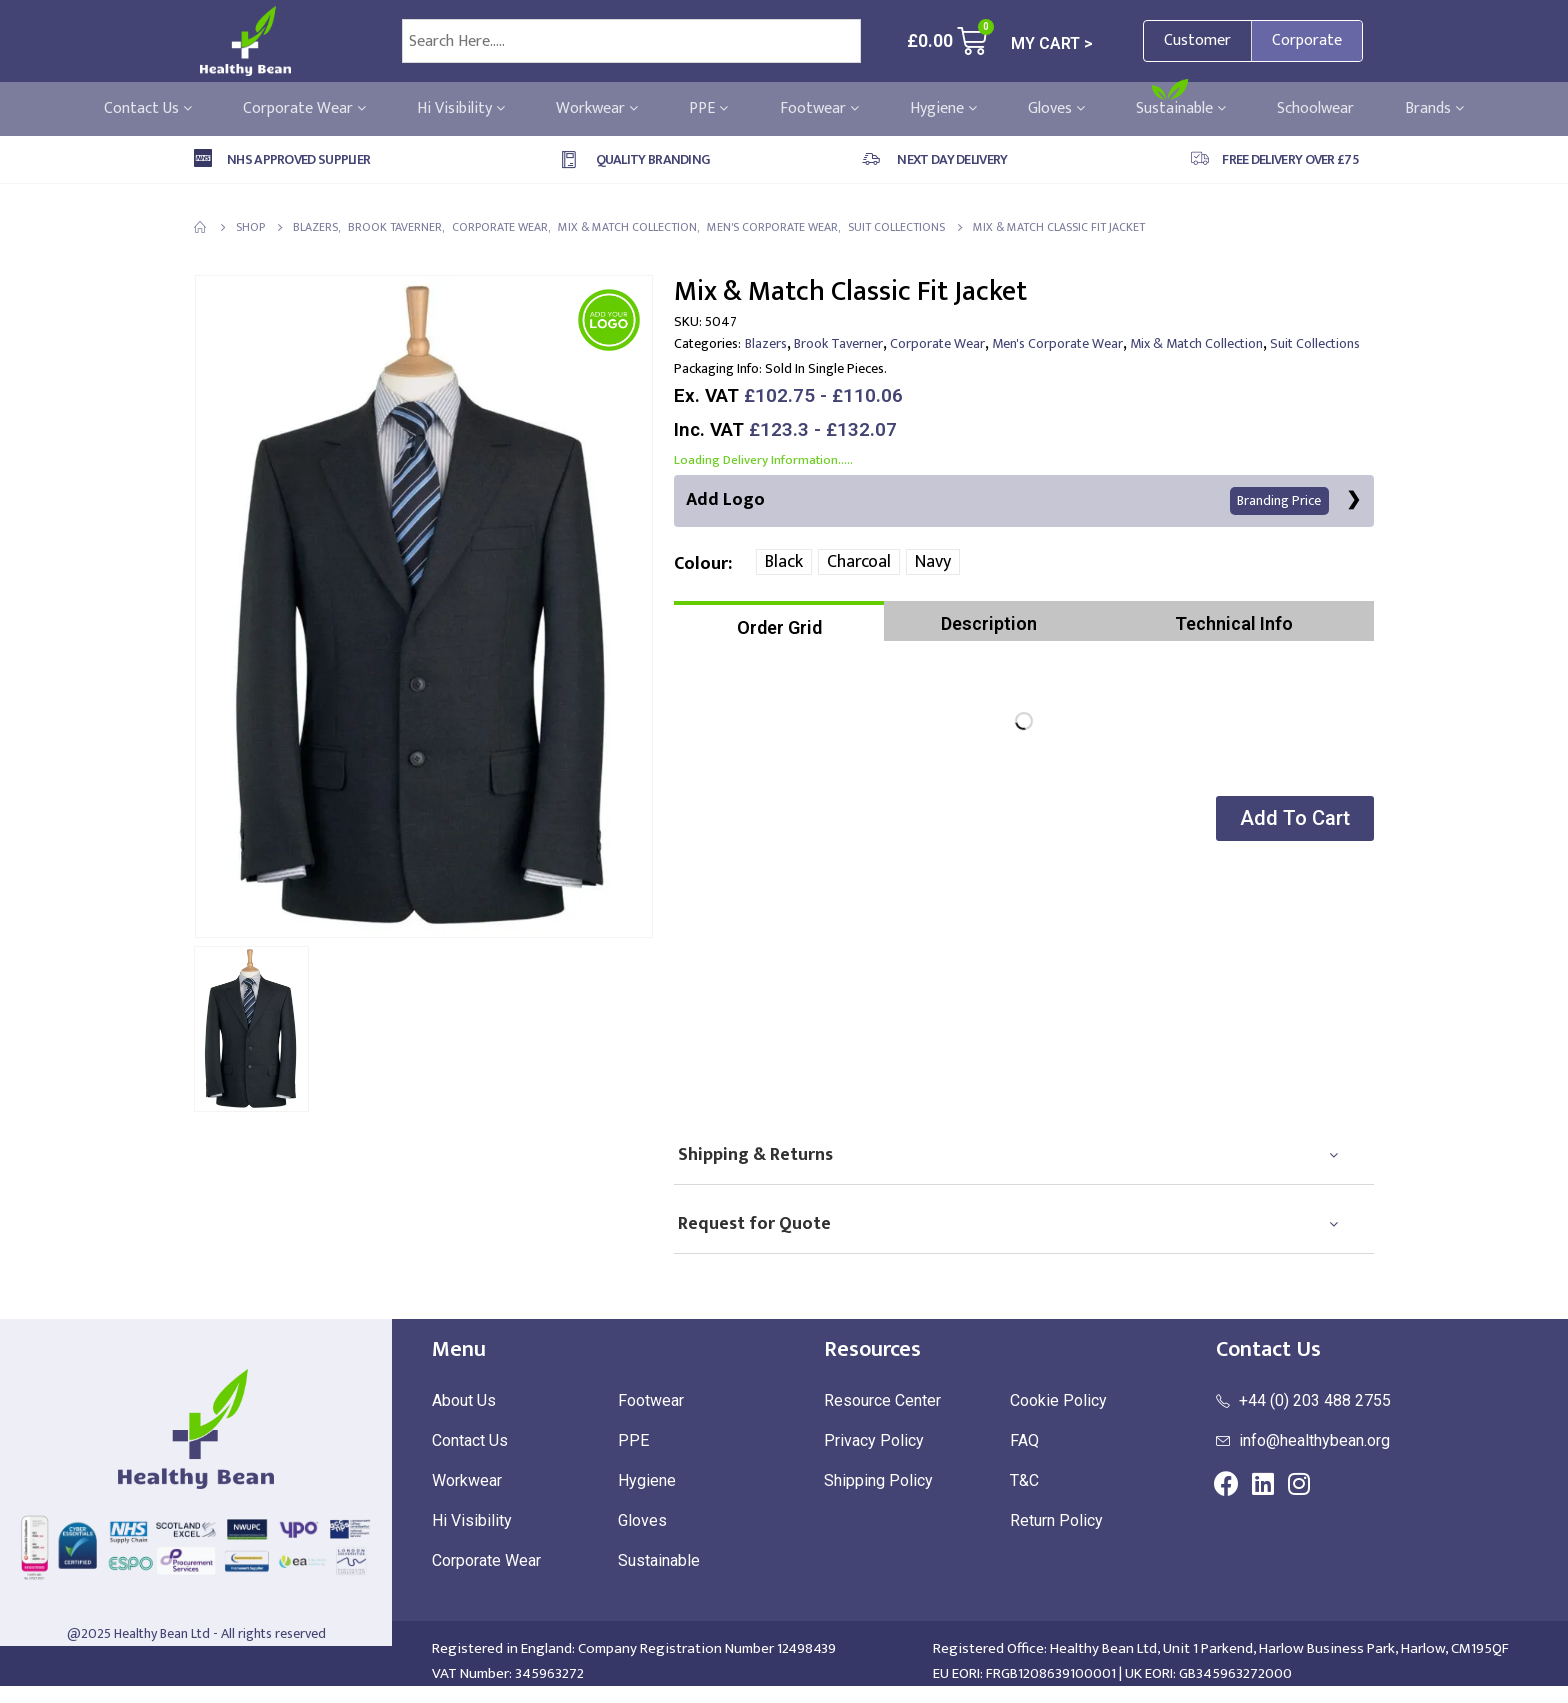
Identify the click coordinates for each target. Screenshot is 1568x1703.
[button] (1293, 819)
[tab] (779, 622)
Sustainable (1181, 109)
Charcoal (859, 563)
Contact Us (148, 109)
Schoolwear (1315, 109)
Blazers (766, 343)
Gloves (1056, 109)
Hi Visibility (461, 109)
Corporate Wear (304, 109)
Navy (933, 563)
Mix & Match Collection (1196, 343)
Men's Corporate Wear (1057, 343)
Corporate (1307, 40)
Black (784, 563)
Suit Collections (1315, 343)
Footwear (819, 109)
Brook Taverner (838, 343)
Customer (1197, 40)
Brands (1434, 109)
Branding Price (1279, 501)
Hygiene (943, 109)
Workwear (597, 109)
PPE (708, 109)
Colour (701, 564)
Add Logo (1007, 500)
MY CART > (1052, 43)
